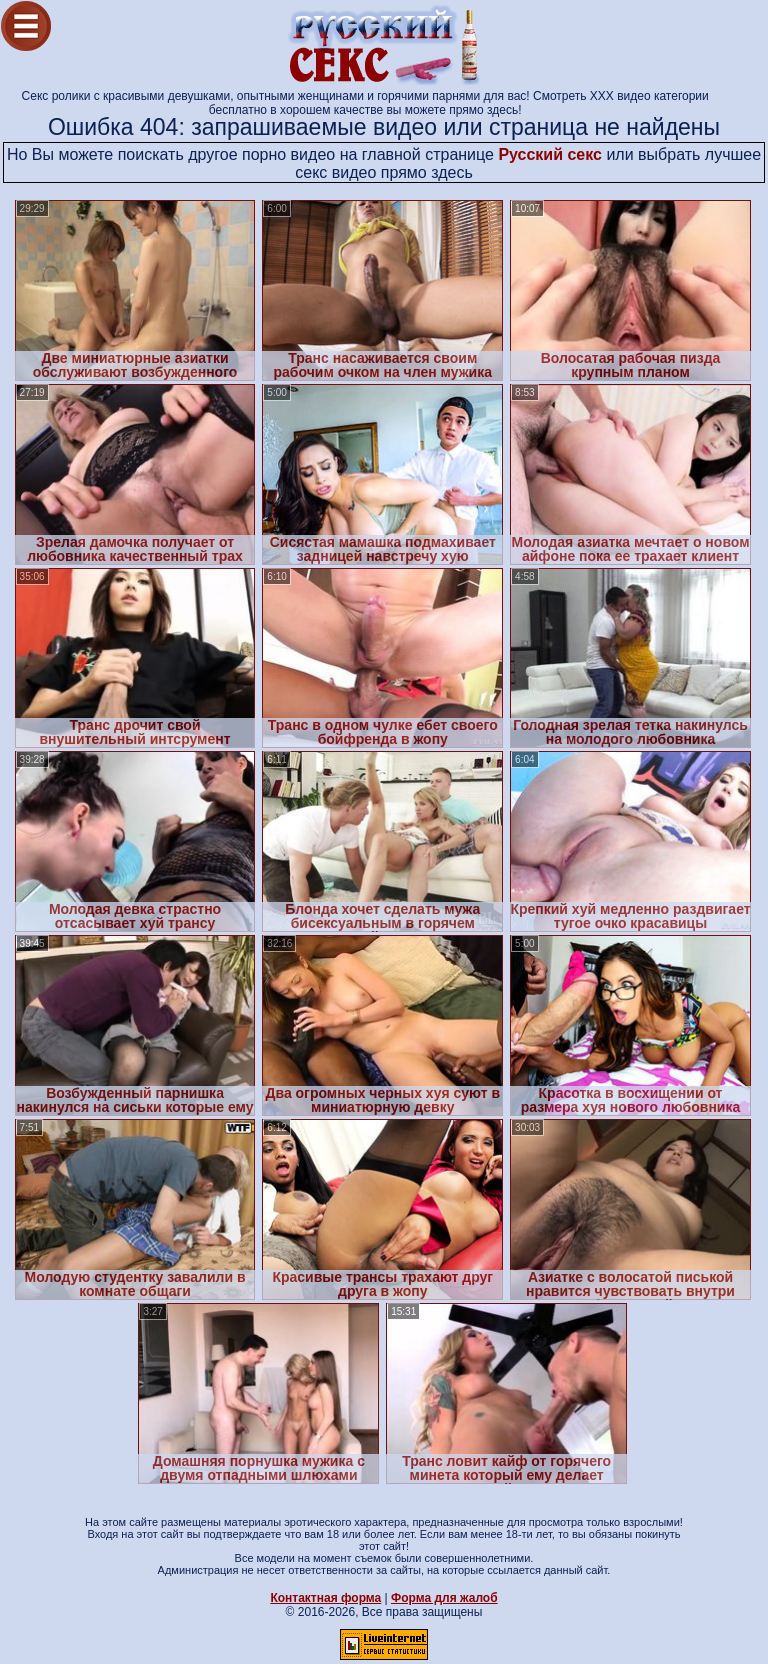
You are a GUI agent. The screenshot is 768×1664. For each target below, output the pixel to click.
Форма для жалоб (444, 1598)
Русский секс (550, 154)
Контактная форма (325, 1598)
